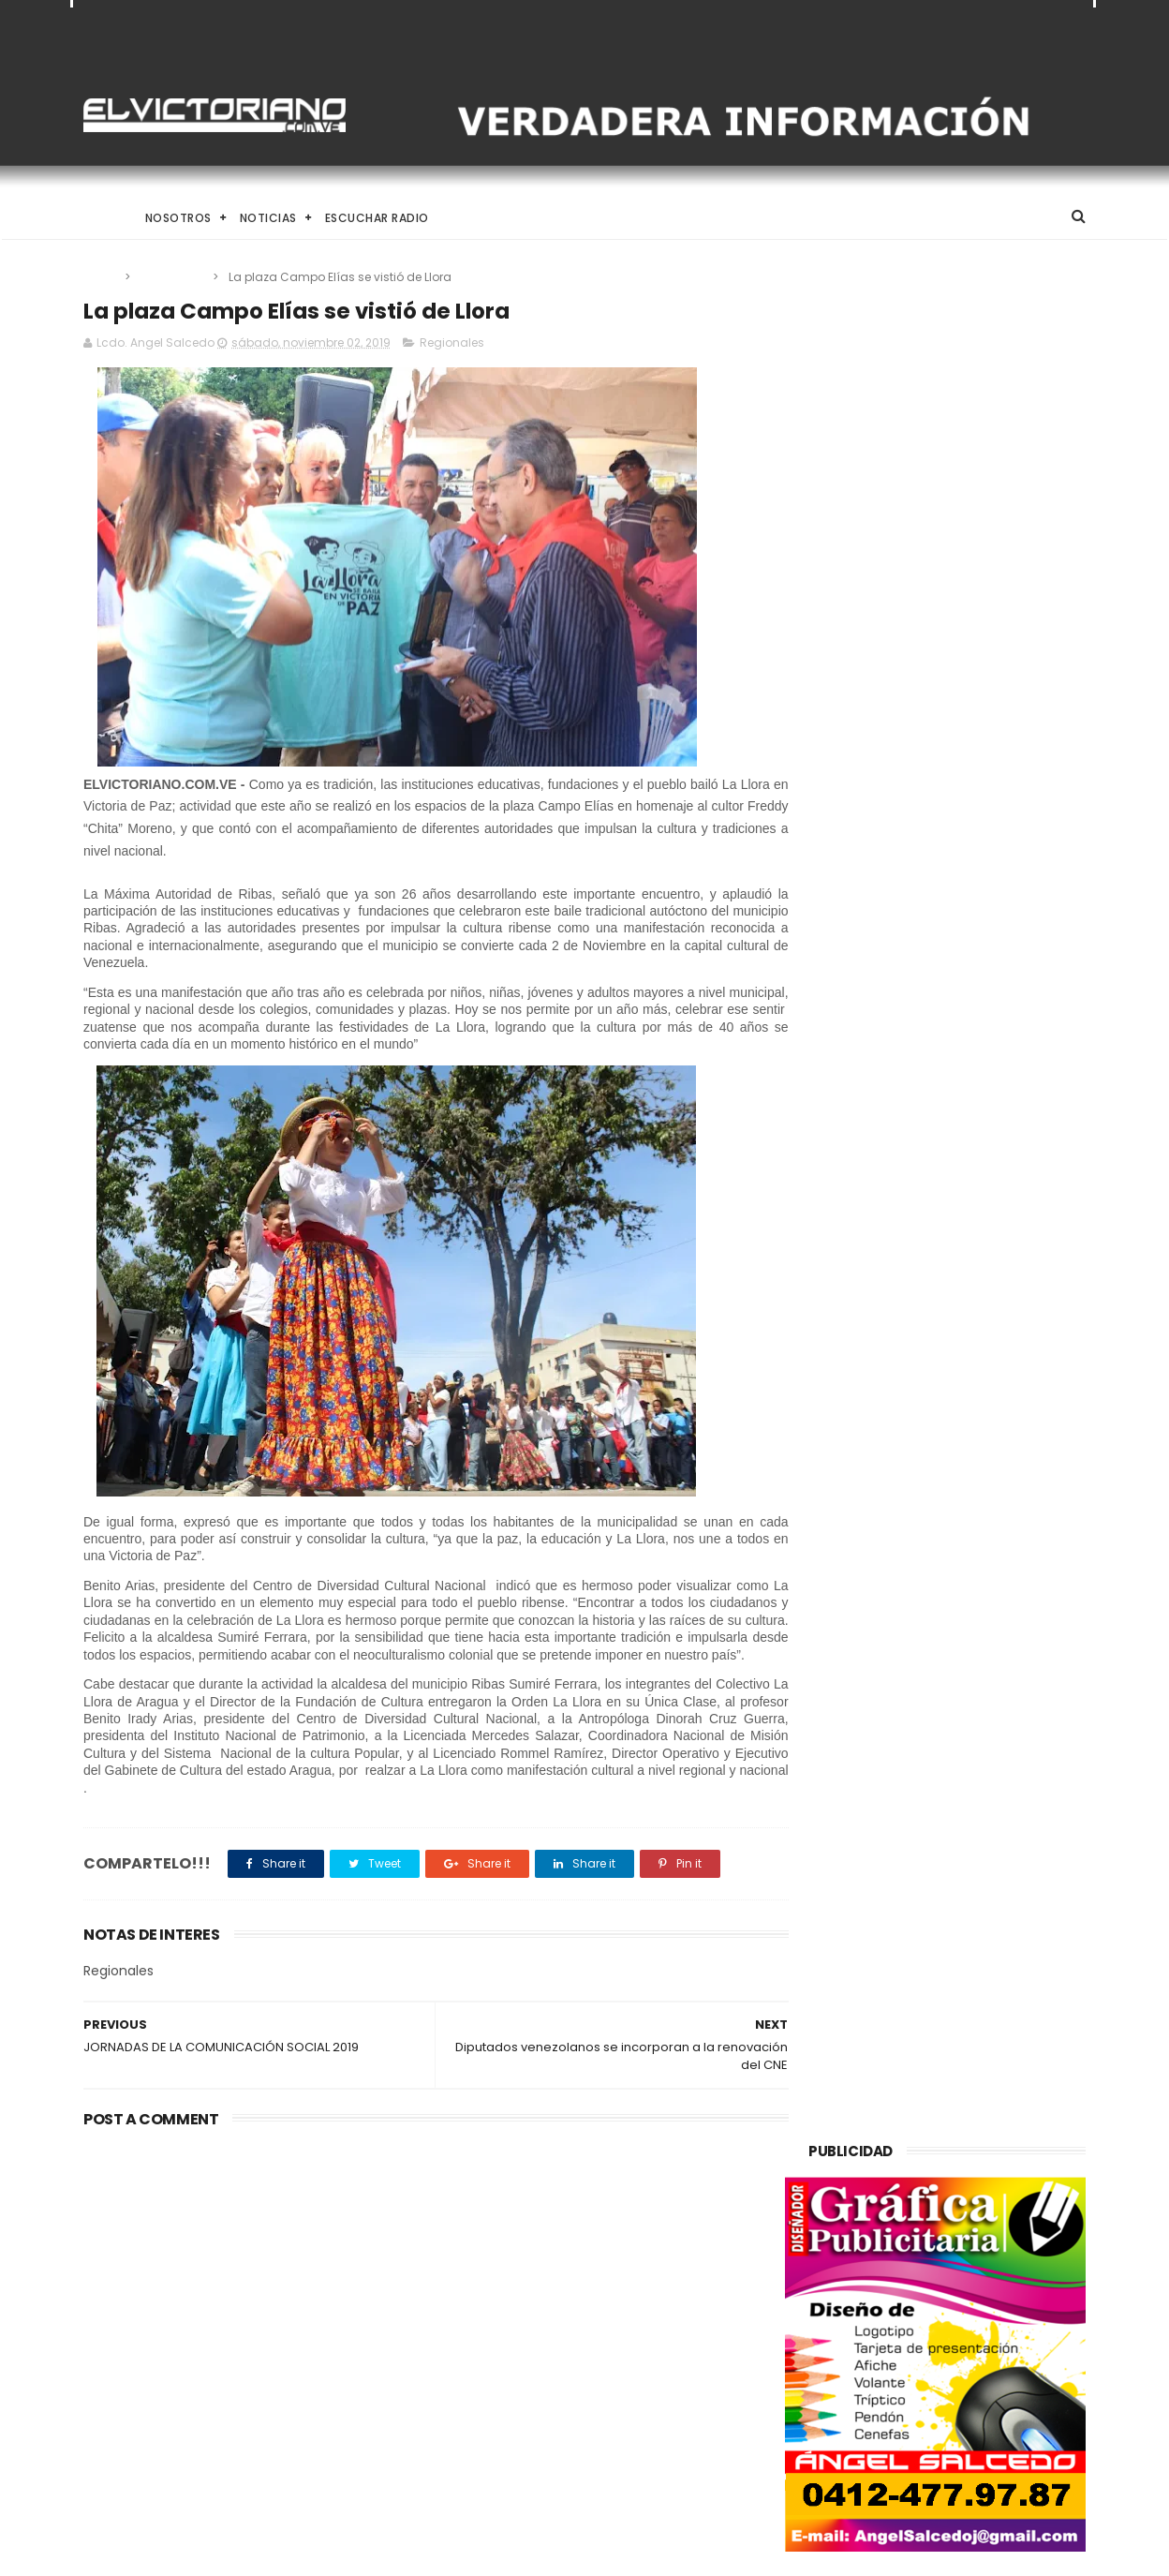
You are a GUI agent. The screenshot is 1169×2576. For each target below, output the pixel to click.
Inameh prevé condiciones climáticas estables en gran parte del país (619, 2454)
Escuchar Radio (377, 218)
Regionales (173, 277)
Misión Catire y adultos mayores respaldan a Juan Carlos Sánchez (633, 2369)
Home (100, 218)
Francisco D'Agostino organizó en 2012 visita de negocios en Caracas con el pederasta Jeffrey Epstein (627, 2280)
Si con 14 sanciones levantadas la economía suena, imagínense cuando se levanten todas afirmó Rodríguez (236, 2280)
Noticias (268, 218)
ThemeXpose (189, 2552)
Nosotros (178, 218)
